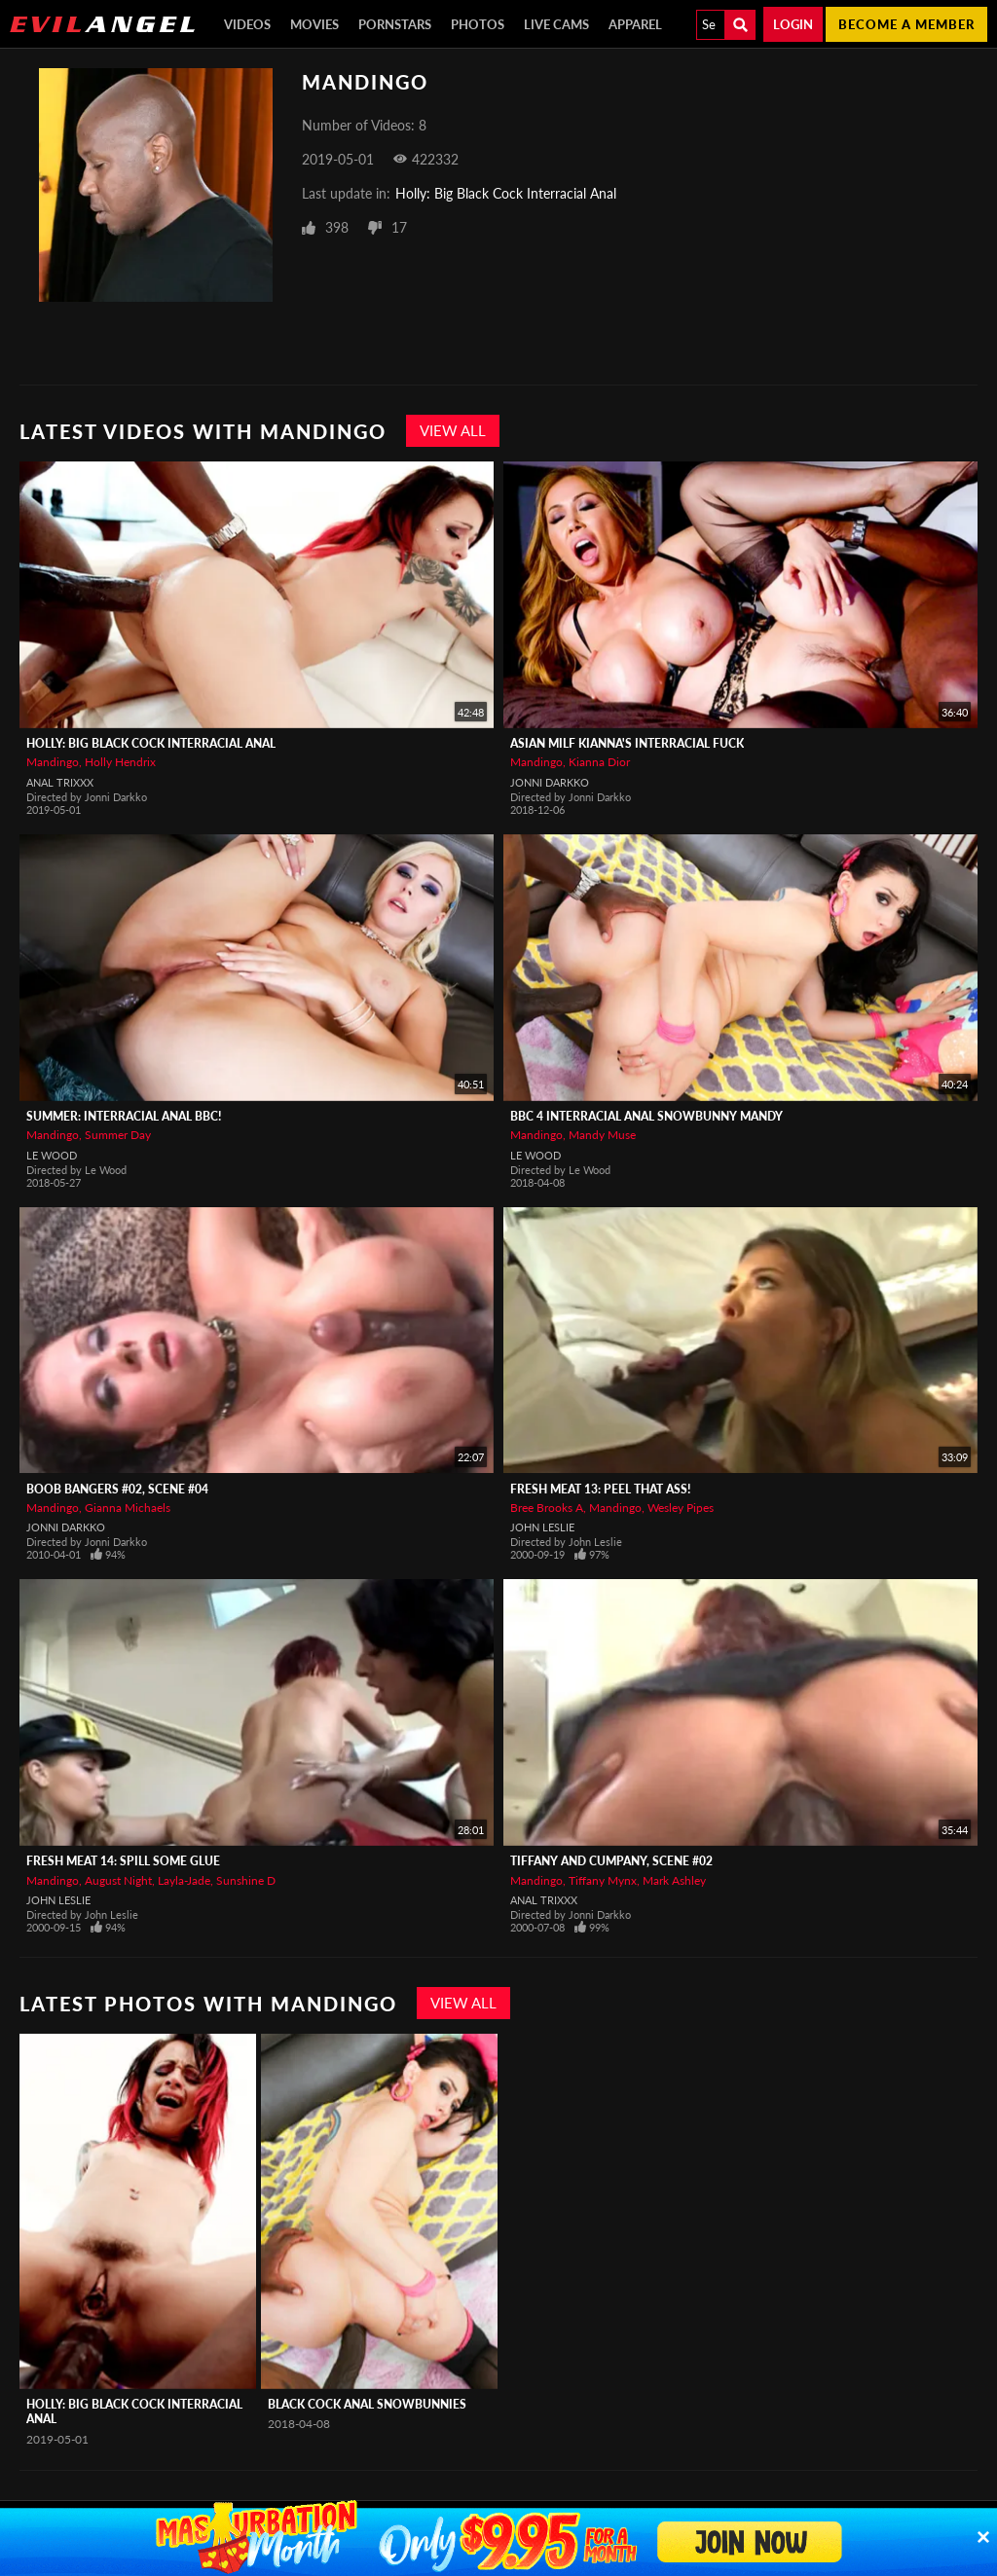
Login (793, 24)
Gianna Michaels (127, 1507)
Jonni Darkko (549, 782)
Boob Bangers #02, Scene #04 (117, 1489)
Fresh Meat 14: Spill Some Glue (123, 1861)
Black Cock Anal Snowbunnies (367, 2404)
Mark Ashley (674, 1880)
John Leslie (542, 1527)
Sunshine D (246, 1880)
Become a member (906, 24)
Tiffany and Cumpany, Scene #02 (611, 1861)
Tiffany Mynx (603, 1880)
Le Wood (51, 1155)
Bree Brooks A (546, 1507)
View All (453, 430)
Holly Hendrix (120, 761)
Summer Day (118, 1134)
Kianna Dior (599, 761)
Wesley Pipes (680, 1507)
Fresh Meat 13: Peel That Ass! (600, 1489)
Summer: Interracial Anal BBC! (123, 1116)
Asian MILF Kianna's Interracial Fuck (627, 743)
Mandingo (52, 761)
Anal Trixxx (59, 782)
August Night (118, 1880)
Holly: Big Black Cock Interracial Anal (505, 193)
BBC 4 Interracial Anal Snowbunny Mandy (646, 1116)
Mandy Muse (602, 1134)
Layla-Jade (184, 1880)
